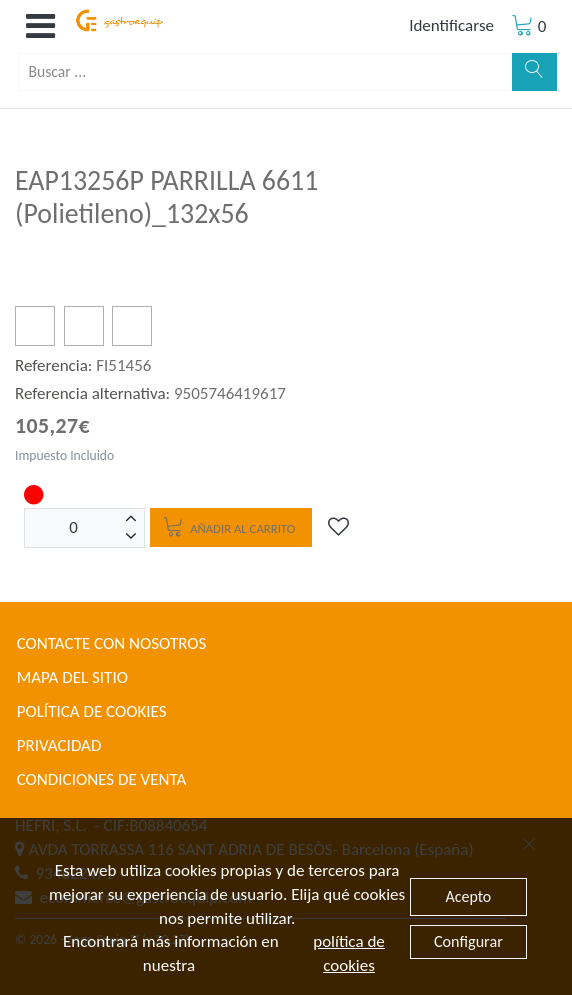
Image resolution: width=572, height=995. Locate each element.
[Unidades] (74, 528)
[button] (40, 26)
